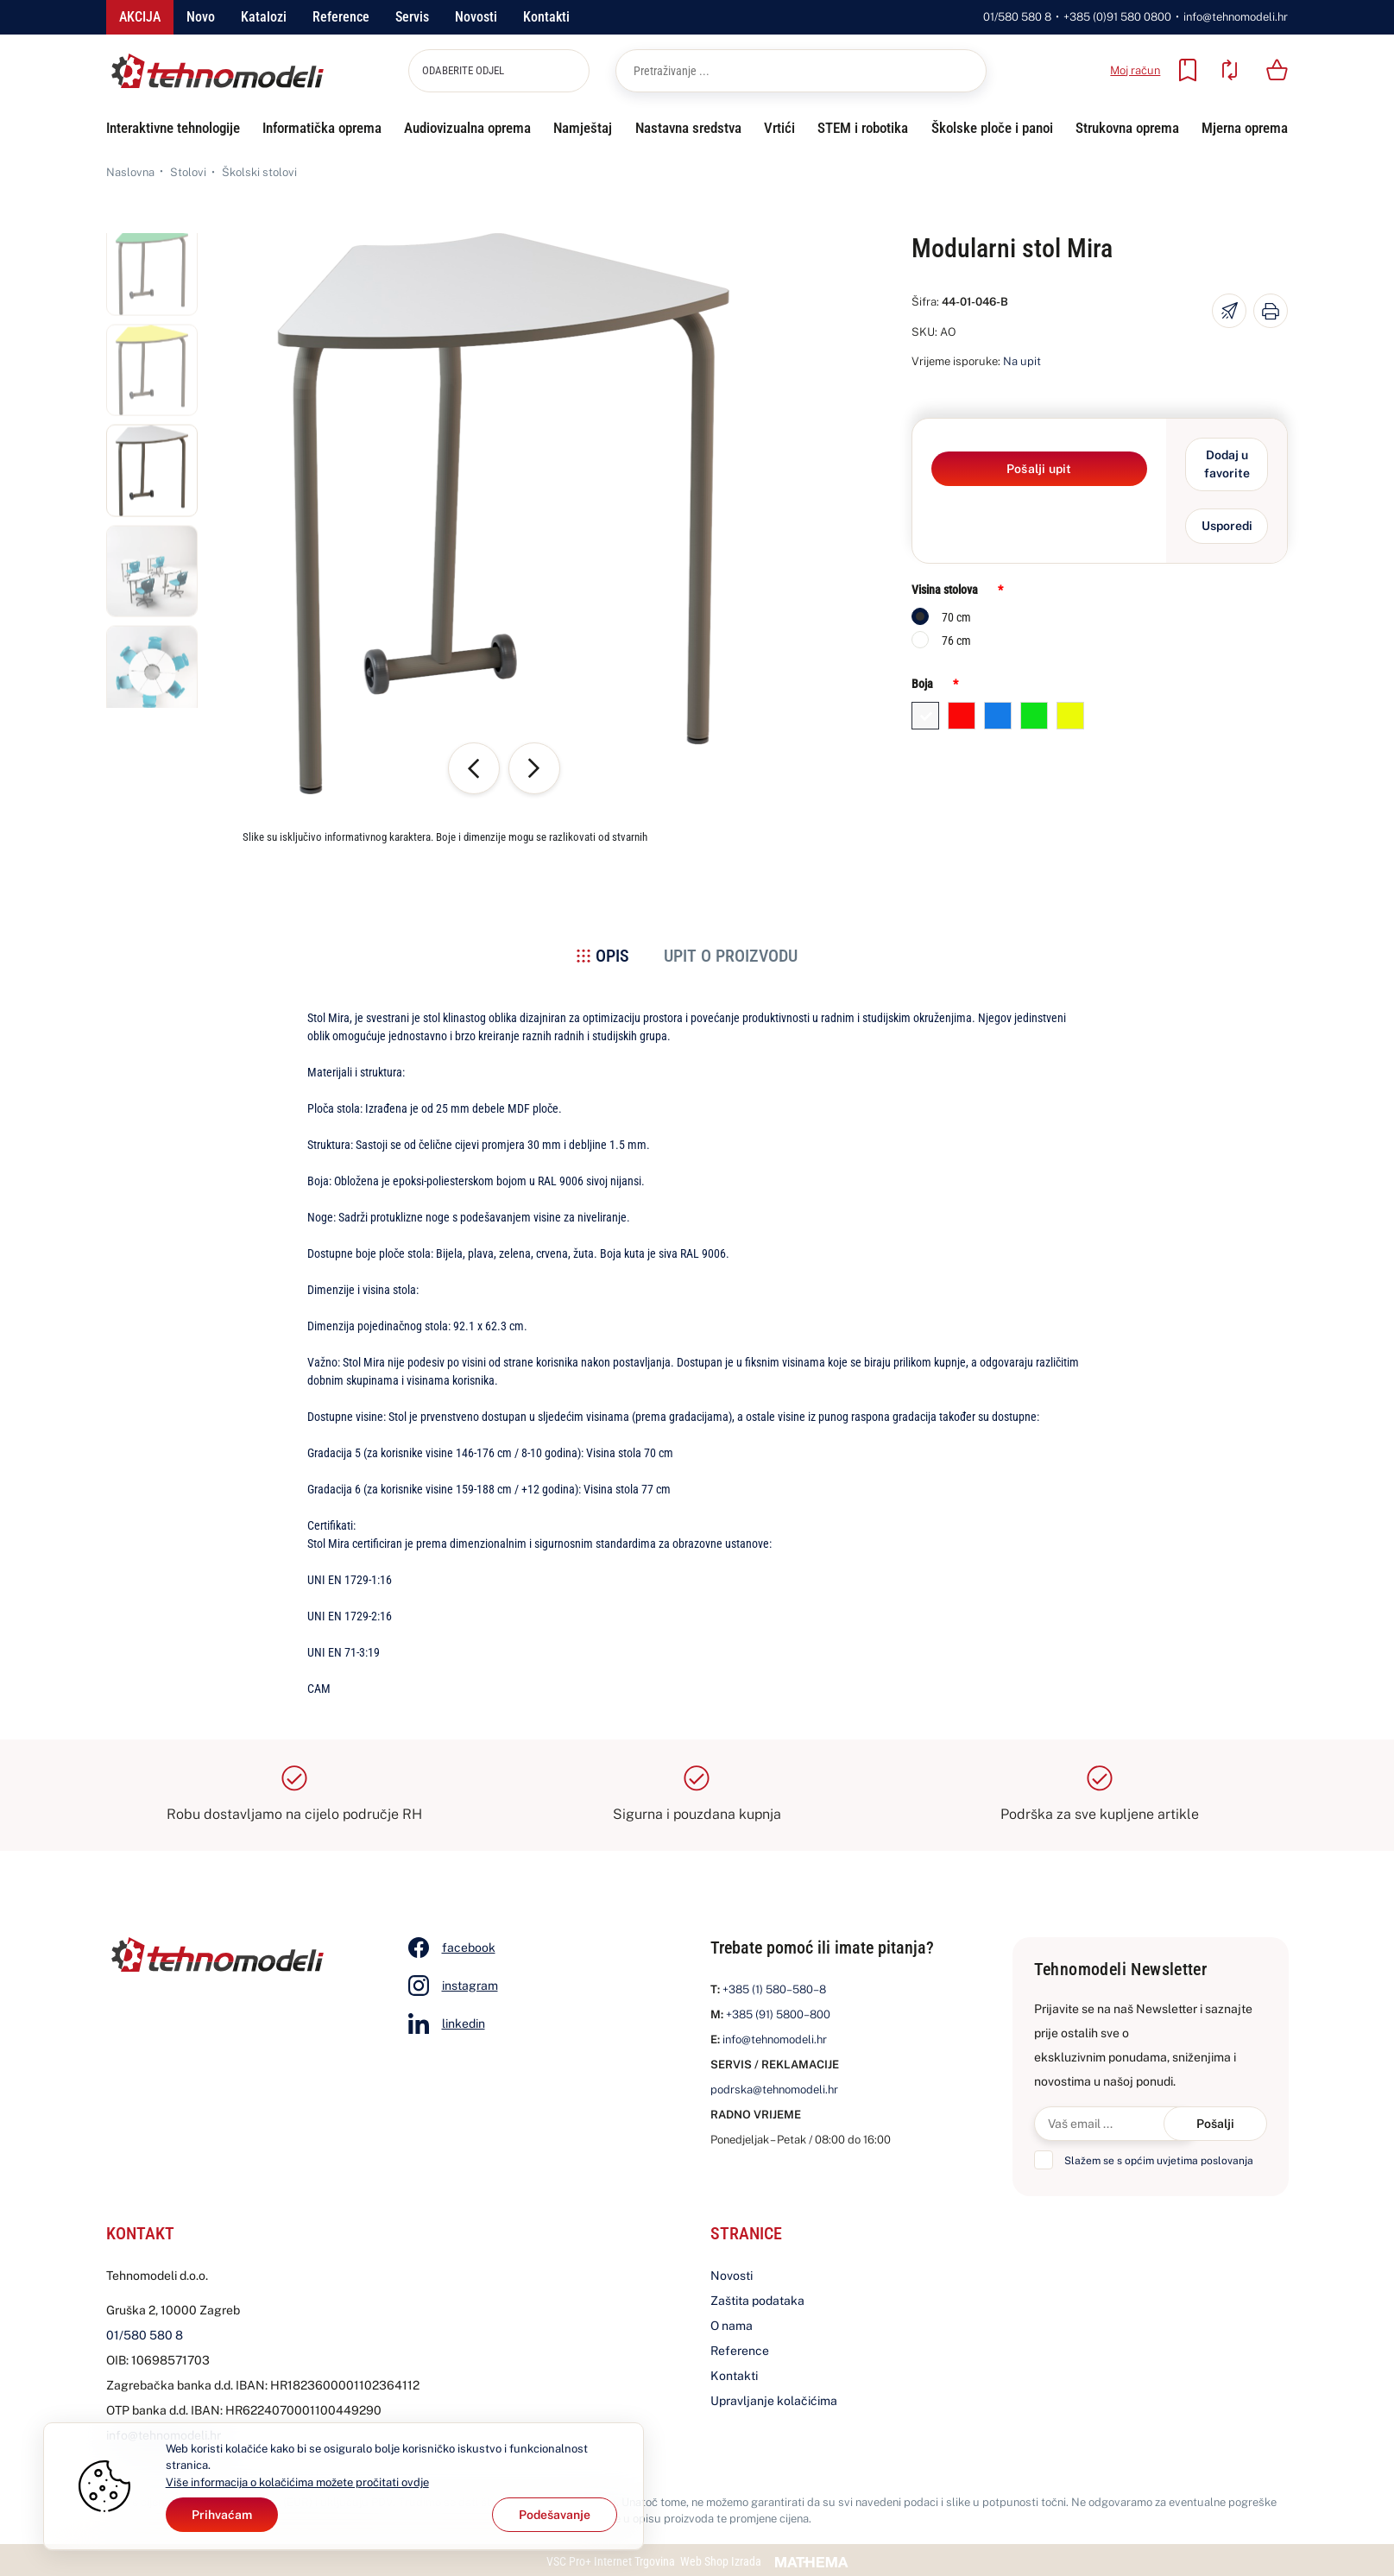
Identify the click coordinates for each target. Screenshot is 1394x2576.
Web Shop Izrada (720, 2561)
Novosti (476, 17)
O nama (731, 2326)
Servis (412, 17)
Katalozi (264, 17)
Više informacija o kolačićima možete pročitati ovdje (297, 2482)
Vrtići (779, 127)
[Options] (554, 2514)
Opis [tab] (612, 955)
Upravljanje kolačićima (773, 2401)
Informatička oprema (322, 127)
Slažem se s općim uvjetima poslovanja (1158, 2161)
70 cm (956, 617)
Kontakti (546, 17)
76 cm (956, 640)
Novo (200, 17)
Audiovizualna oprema (467, 127)
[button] (152, 278)
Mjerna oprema (1245, 127)
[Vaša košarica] (1276, 70)
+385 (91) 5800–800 (778, 2014)
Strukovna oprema (1127, 127)
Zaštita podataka (757, 2301)
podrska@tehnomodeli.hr (774, 2089)
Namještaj (582, 127)
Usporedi (1227, 526)
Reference (340, 17)
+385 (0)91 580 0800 (1117, 16)
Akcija (140, 17)
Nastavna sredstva (688, 127)
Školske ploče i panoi (992, 127)
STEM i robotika (862, 127)
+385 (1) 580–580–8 (774, 1989)
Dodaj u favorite (1227, 464)
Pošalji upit (1039, 469)
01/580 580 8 (1017, 16)
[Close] (222, 2514)
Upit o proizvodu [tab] (731, 955)
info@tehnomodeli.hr (1235, 16)
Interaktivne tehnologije (173, 127)
